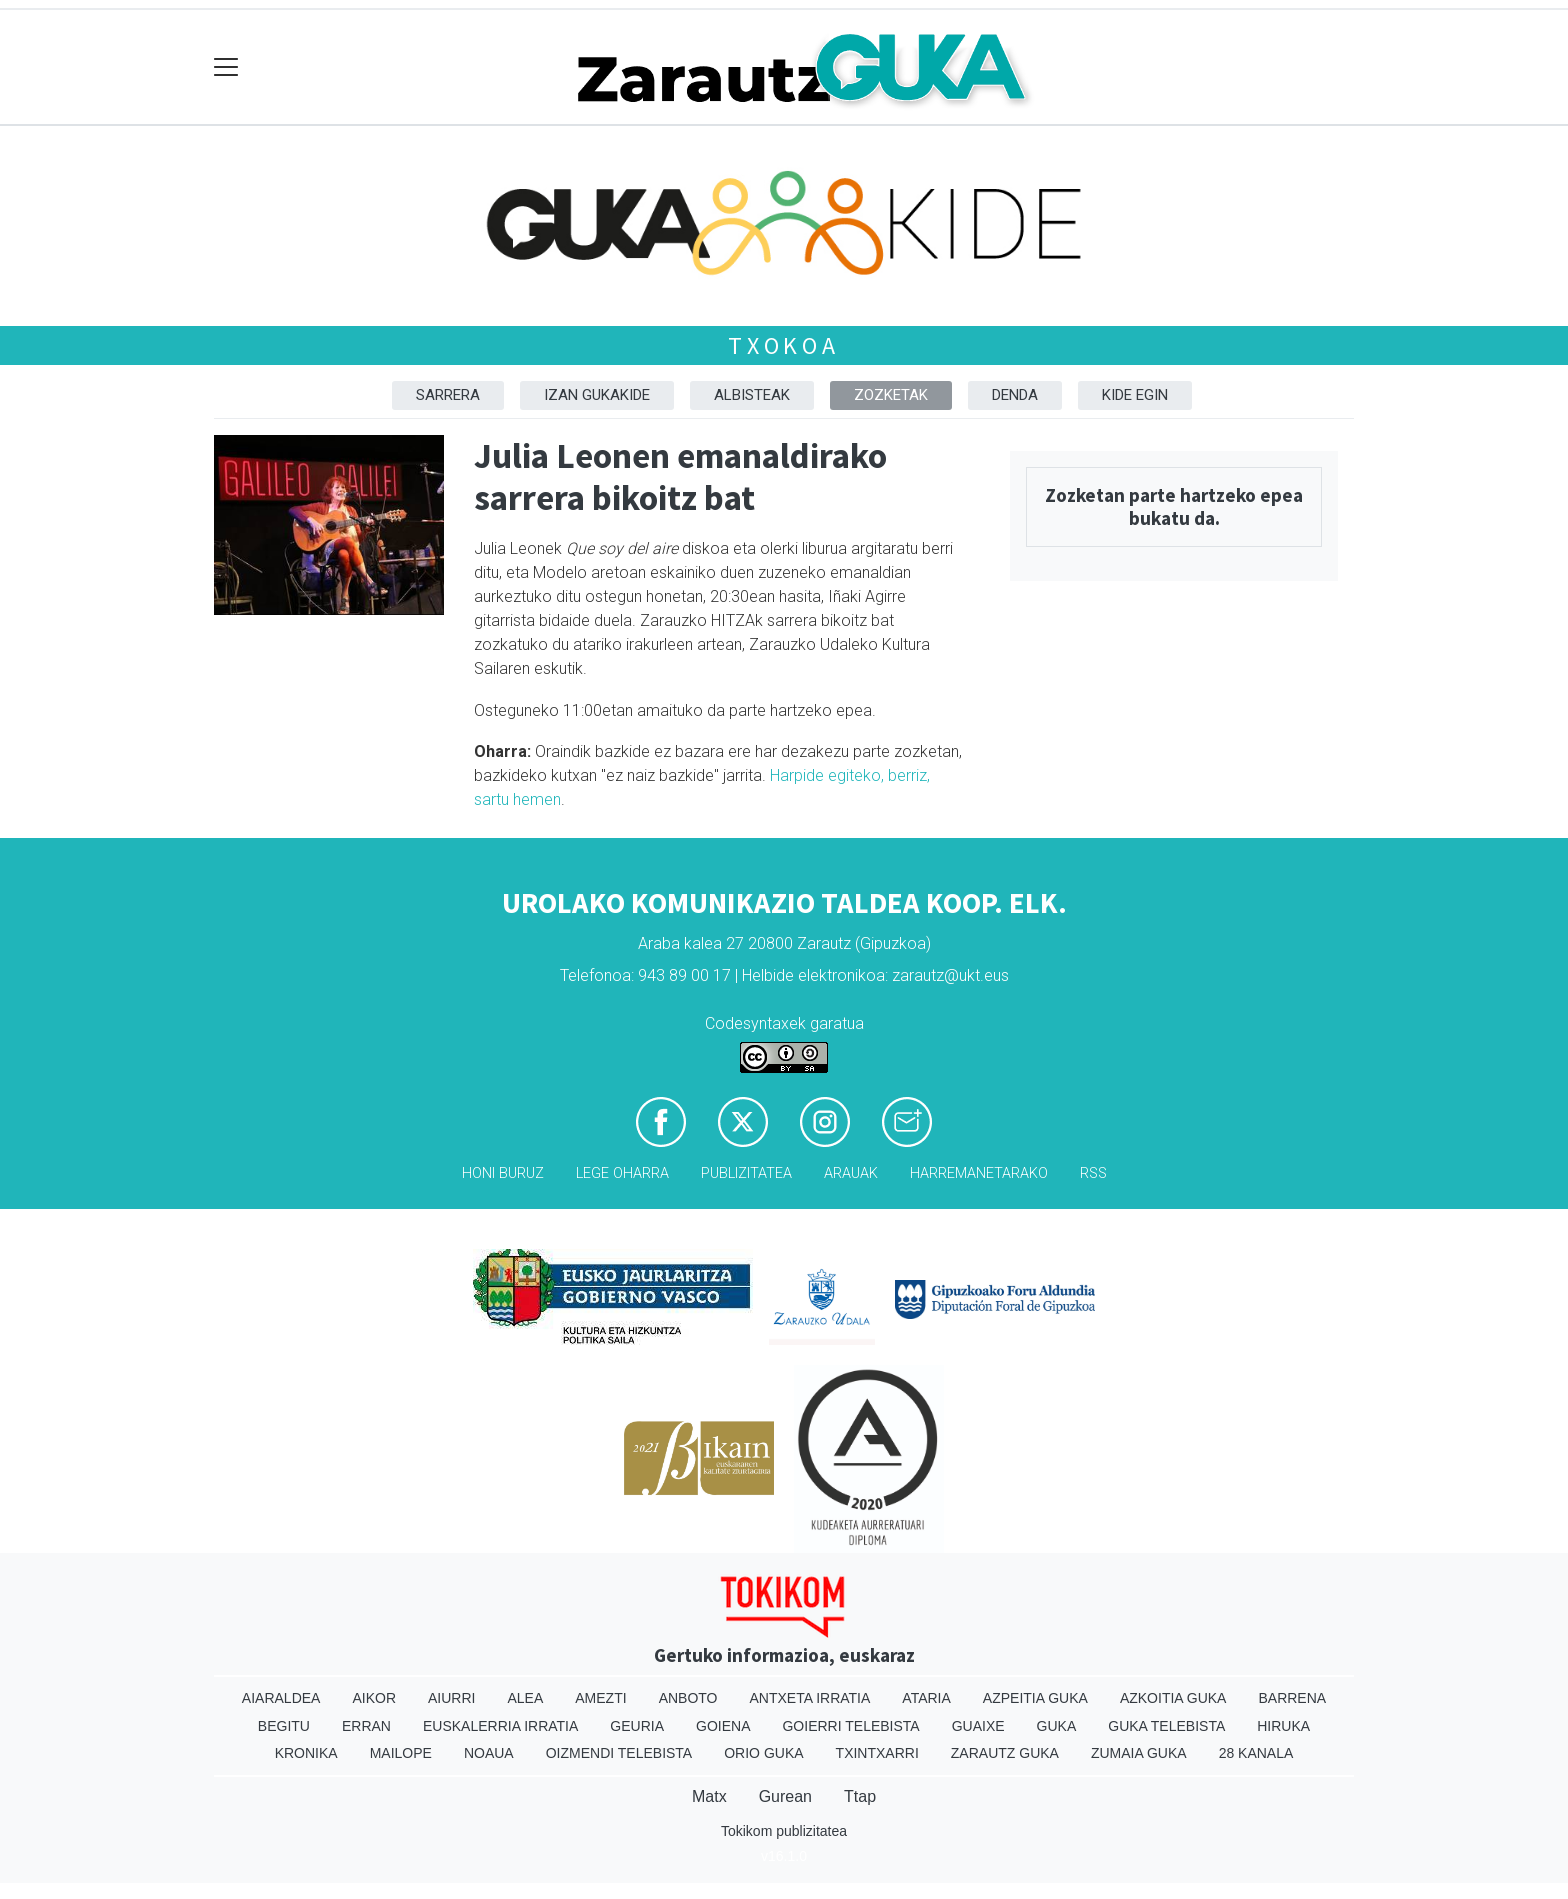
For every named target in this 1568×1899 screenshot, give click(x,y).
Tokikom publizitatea (784, 1831)
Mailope (401, 1753)
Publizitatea (746, 1173)
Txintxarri (877, 1753)
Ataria (926, 1698)
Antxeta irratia (810, 1698)
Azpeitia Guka (1035, 1698)
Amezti (600, 1698)
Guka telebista (1166, 1726)
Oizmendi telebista (619, 1753)
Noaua (489, 1753)
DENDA (1015, 395)
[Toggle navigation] (226, 67)
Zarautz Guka (1005, 1753)
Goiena (723, 1726)
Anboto (688, 1698)
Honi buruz (503, 1173)
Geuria (637, 1726)
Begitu (284, 1726)
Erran (366, 1726)
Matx (709, 1796)
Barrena (1292, 1698)
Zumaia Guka (1139, 1753)
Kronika (306, 1753)
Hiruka (1283, 1726)
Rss (1093, 1173)
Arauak (851, 1173)
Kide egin (1135, 395)
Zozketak (891, 395)
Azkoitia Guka (1173, 1698)
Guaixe (978, 1726)
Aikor (374, 1698)
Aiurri (451, 1698)
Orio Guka (763, 1753)
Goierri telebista (850, 1726)
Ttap (860, 1796)
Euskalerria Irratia (500, 1726)
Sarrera (448, 395)
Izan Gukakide (597, 395)
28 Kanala (1256, 1753)
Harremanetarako (979, 1173)
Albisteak (752, 395)
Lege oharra (622, 1173)
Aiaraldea (281, 1698)
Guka (1057, 1726)
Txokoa (784, 345)
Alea (525, 1698)
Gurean (785, 1796)
